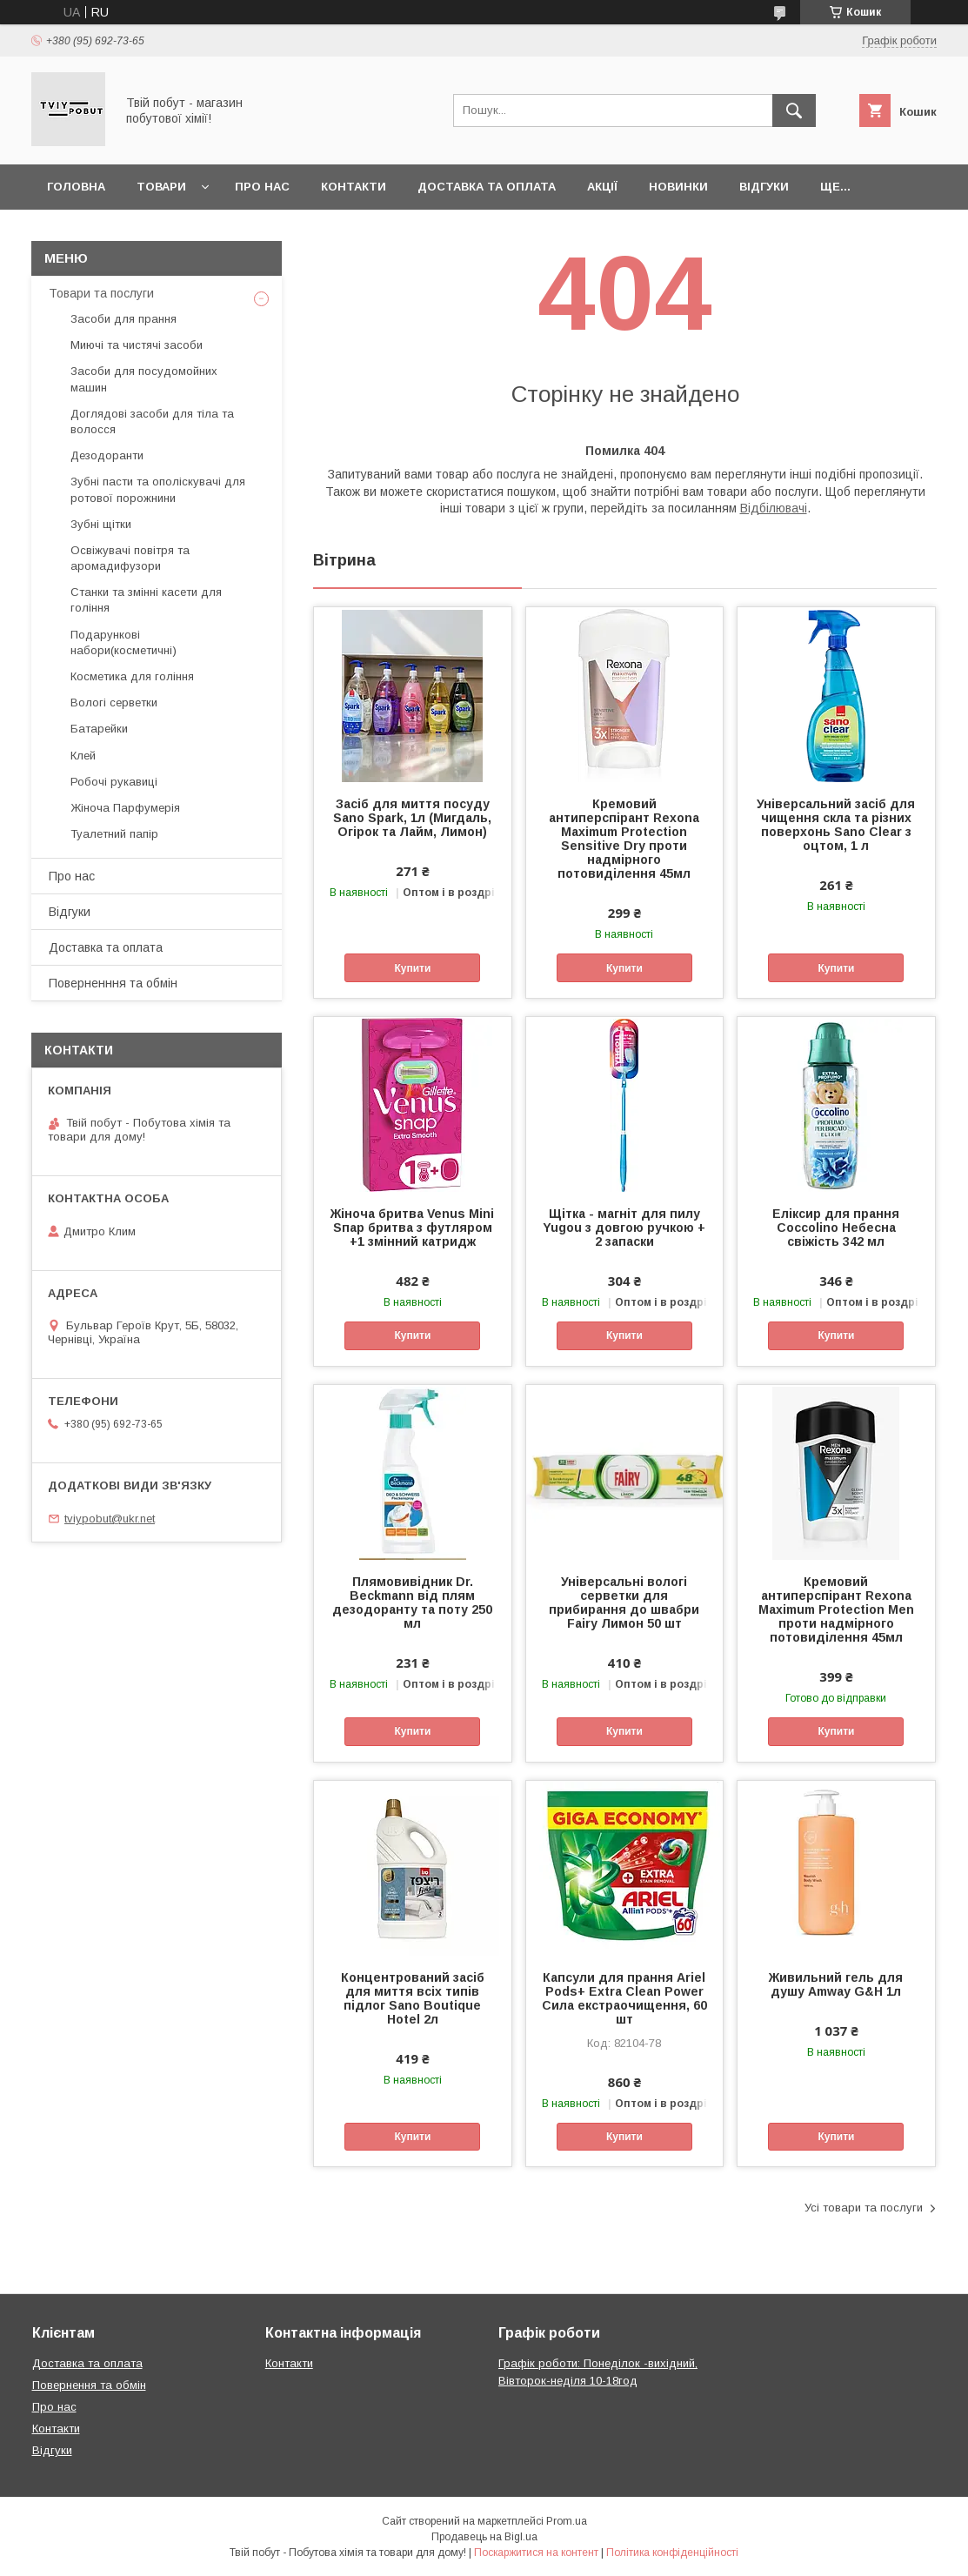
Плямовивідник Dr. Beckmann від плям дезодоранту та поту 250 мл (412, 1602)
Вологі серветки (113, 702)
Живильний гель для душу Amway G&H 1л (836, 1984)
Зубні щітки (100, 524)
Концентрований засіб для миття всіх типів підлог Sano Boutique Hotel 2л (412, 1998)
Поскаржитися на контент (536, 2552)
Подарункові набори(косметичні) (123, 642)
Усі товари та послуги (863, 2207)
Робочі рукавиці (113, 781)
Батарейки (99, 728)
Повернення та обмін (89, 2385)
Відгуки (764, 186)
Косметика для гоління (132, 676)
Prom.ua (566, 2521)
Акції (602, 186)
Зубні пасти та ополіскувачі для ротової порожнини (157, 489)
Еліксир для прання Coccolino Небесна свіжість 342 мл (835, 1227)
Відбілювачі (773, 508)
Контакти (353, 186)
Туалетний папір (114, 833)
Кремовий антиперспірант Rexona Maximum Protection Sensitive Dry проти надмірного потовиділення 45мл (624, 838)
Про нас (262, 186)
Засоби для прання (123, 318)
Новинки (678, 186)
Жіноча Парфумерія (125, 807)
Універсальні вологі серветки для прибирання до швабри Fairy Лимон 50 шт (624, 1602)
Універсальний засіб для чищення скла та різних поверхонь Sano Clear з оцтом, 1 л (836, 825)
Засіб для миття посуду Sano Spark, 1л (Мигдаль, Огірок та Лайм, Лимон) (412, 818)
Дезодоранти (107, 455)
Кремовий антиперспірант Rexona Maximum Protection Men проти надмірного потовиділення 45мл (836, 1609)
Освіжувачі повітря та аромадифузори (130, 558)
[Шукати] (794, 110)
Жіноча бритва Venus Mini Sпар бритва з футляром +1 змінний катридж (412, 1227)
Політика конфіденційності (672, 2552)
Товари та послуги (101, 293)
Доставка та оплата (486, 186)
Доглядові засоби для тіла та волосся (152, 421)
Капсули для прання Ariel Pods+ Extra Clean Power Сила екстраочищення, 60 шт (624, 1998)
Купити (412, 968)
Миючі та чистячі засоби (136, 344)
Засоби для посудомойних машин (143, 379)
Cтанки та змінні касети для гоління (146, 599)
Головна (76, 186)
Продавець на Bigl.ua (484, 2537)
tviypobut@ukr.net (109, 1518)
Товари (161, 186)
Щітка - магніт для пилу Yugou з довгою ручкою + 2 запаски (624, 1227)
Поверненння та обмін (113, 983)
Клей (83, 755)
